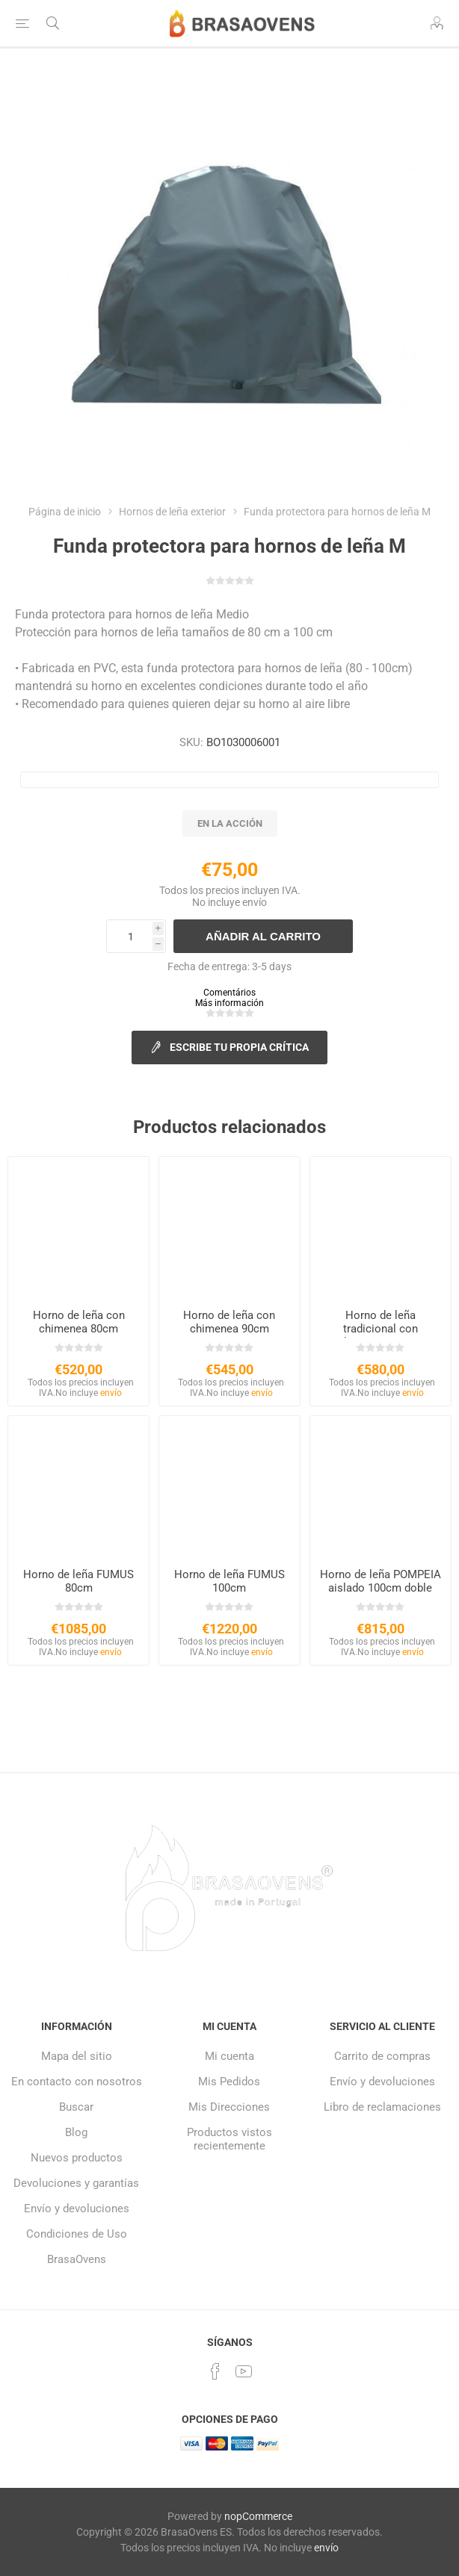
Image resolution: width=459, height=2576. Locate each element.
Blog (76, 2132)
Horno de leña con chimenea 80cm (79, 1322)
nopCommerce (258, 2516)
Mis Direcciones (229, 2107)
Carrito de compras (382, 2056)
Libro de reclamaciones (382, 2107)
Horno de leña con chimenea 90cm (229, 1322)
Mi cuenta (229, 2056)
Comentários (229, 992)
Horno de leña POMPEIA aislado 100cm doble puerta (380, 1588)
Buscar (76, 2107)
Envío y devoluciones (76, 2208)
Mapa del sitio (76, 2056)
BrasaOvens (76, 2259)
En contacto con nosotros (76, 2081)
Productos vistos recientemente (229, 2139)
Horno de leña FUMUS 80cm (78, 1581)
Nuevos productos (77, 2157)
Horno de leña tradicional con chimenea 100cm (380, 1329)
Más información (229, 1003)
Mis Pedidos (229, 2081)
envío (254, 902)
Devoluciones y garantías (76, 2183)
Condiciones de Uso (76, 2234)
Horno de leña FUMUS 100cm (229, 1581)
